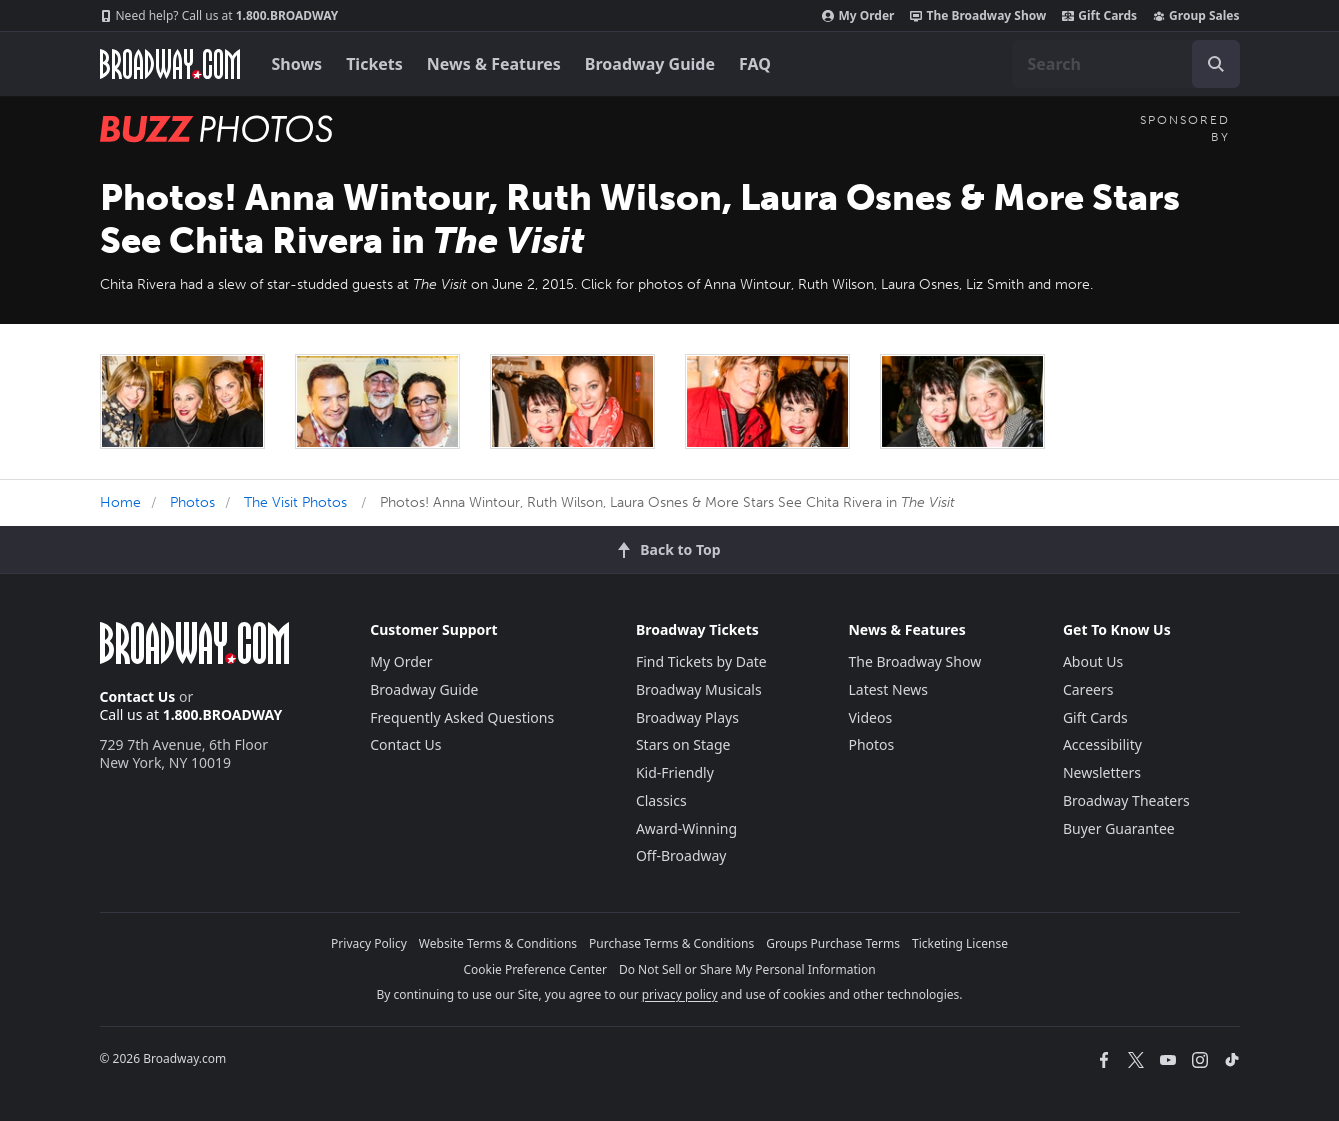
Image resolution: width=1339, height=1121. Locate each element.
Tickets (374, 64)
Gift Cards (1099, 16)
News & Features (494, 64)
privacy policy (680, 994)
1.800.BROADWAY (219, 16)
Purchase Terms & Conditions (671, 943)
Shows (297, 64)
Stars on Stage (683, 744)
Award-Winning (686, 828)
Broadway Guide (650, 64)
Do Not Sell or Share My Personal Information (747, 969)
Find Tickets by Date (701, 661)
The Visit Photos (295, 502)
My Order (858, 16)
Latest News (888, 689)
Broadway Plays (687, 717)
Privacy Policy (369, 943)
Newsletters (1102, 772)
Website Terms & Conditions (498, 943)
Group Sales (1196, 16)
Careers (1088, 689)
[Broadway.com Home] (170, 64)
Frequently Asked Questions (462, 717)
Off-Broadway (681, 855)
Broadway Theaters (1126, 800)
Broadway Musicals (699, 689)
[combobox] (1126, 64)
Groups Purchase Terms (833, 943)
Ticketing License (960, 943)
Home (120, 502)
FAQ (755, 64)
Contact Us (138, 696)
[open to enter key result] (1216, 64)
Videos (870, 717)
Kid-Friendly (675, 772)
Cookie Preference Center (535, 969)
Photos (192, 502)
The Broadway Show (978, 16)
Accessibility (1102, 744)
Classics (661, 800)
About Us (1093, 661)
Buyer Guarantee (1119, 828)
